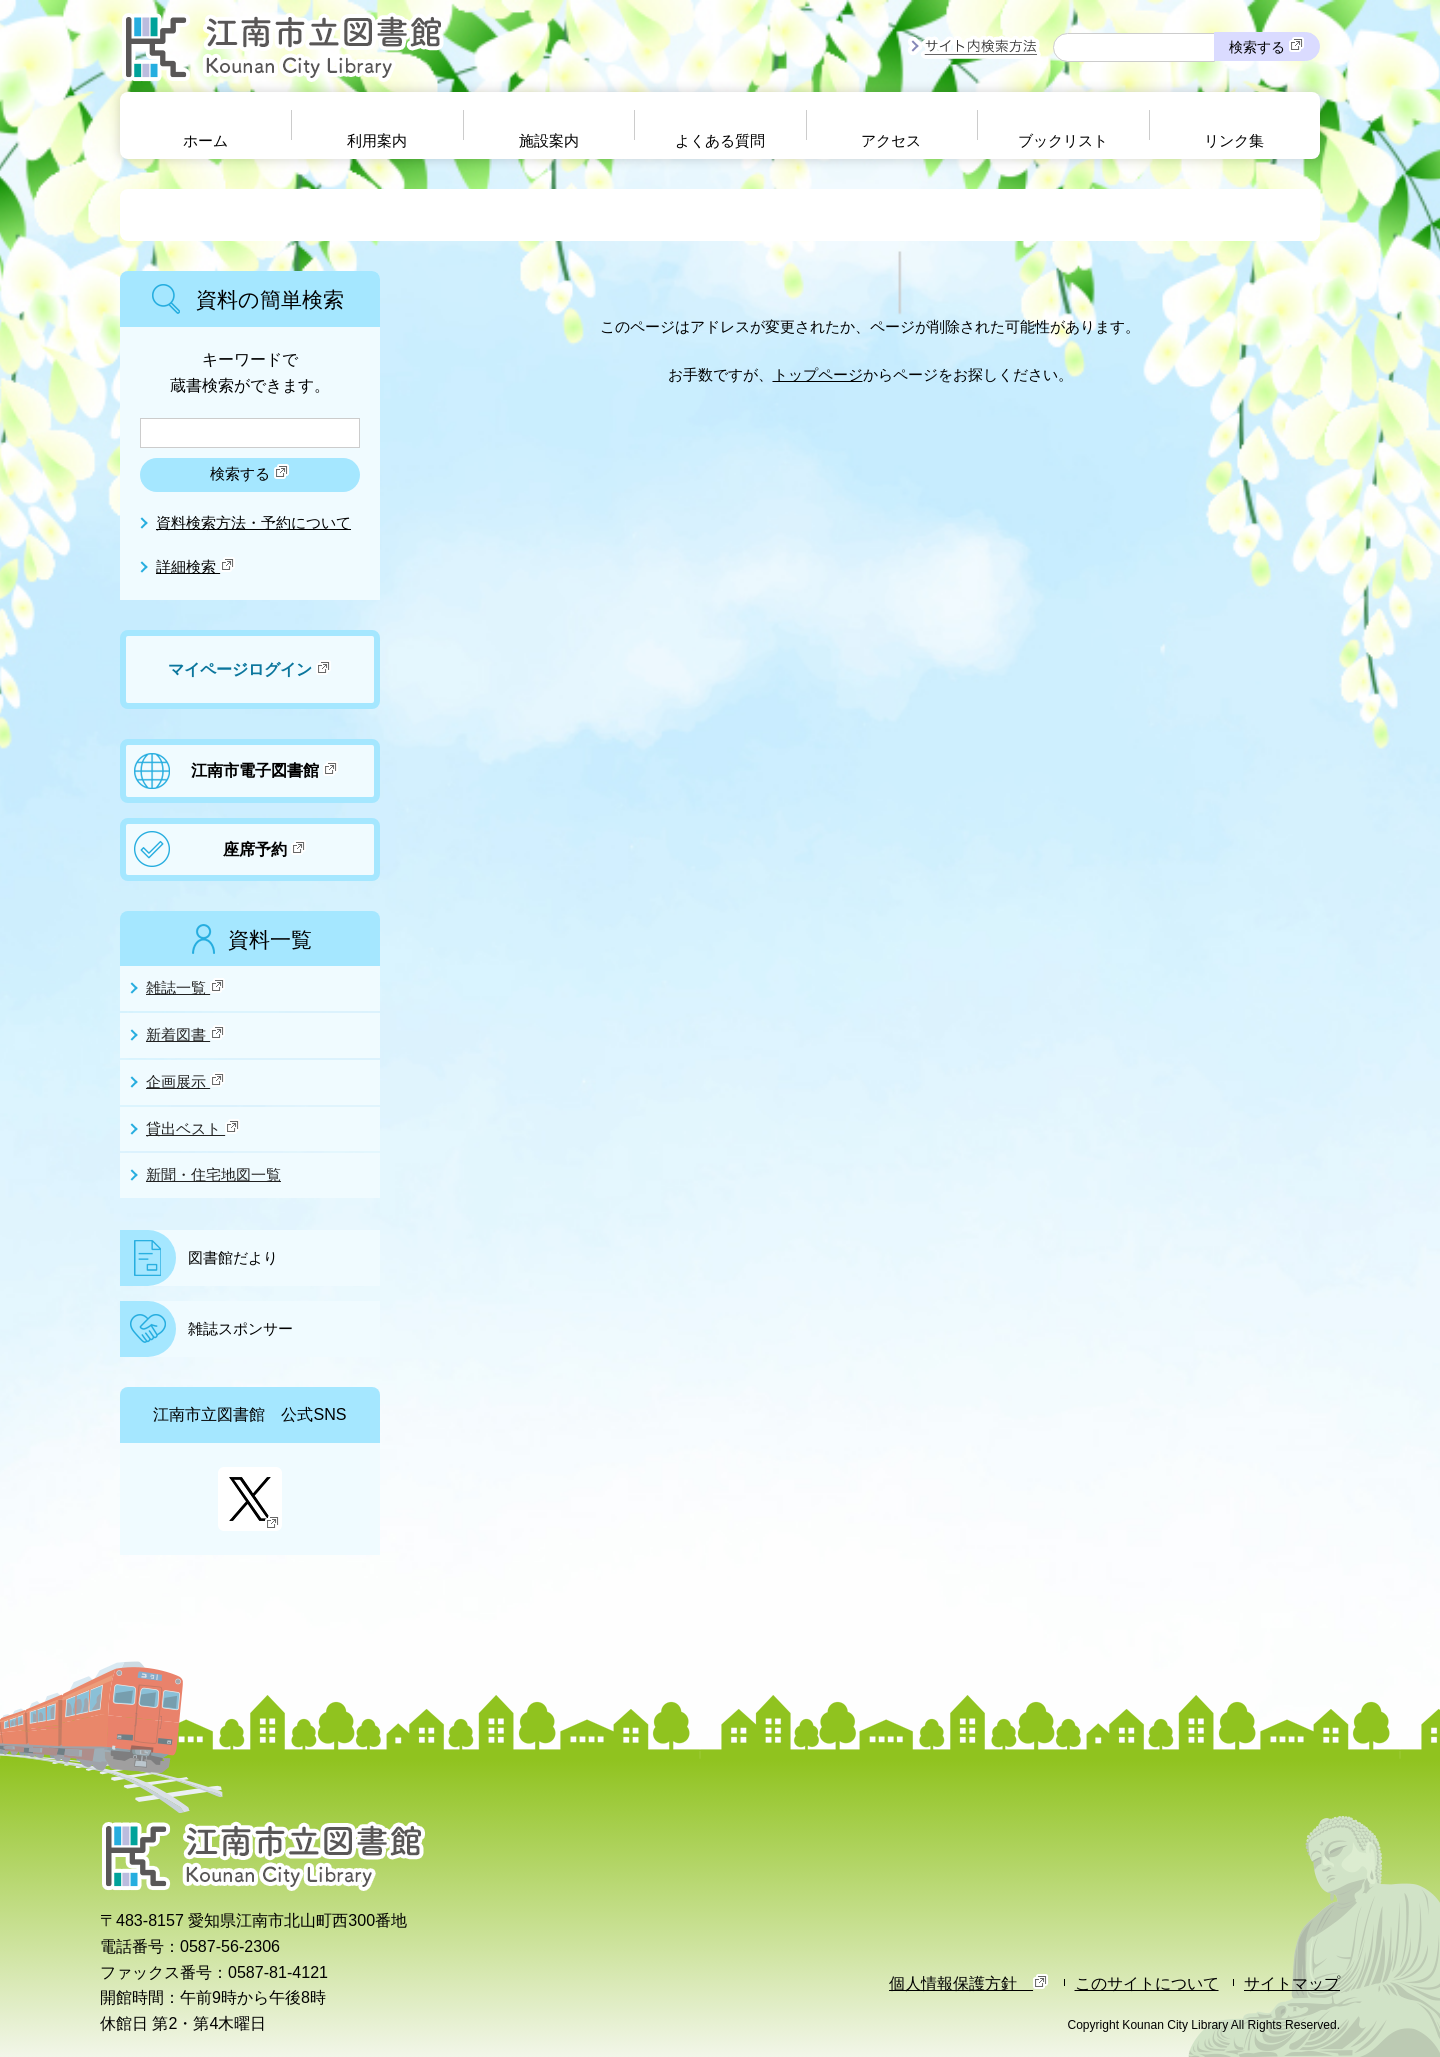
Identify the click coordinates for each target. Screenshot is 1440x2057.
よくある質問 (720, 141)
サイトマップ (1292, 1983)
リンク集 (1234, 141)
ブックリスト (1063, 141)
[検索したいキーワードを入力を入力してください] (250, 433)
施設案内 (549, 141)
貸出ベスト (193, 1128)
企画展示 (186, 1081)
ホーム (205, 141)
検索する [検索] (1267, 46)
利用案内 (377, 141)
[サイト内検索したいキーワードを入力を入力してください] (1134, 47)
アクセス (891, 141)
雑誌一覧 (186, 987)
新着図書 (186, 1034)
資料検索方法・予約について (253, 523)
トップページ (818, 375)
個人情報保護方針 (969, 1983)
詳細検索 (196, 567)
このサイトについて (1147, 1983)
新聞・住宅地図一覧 (213, 1175)
